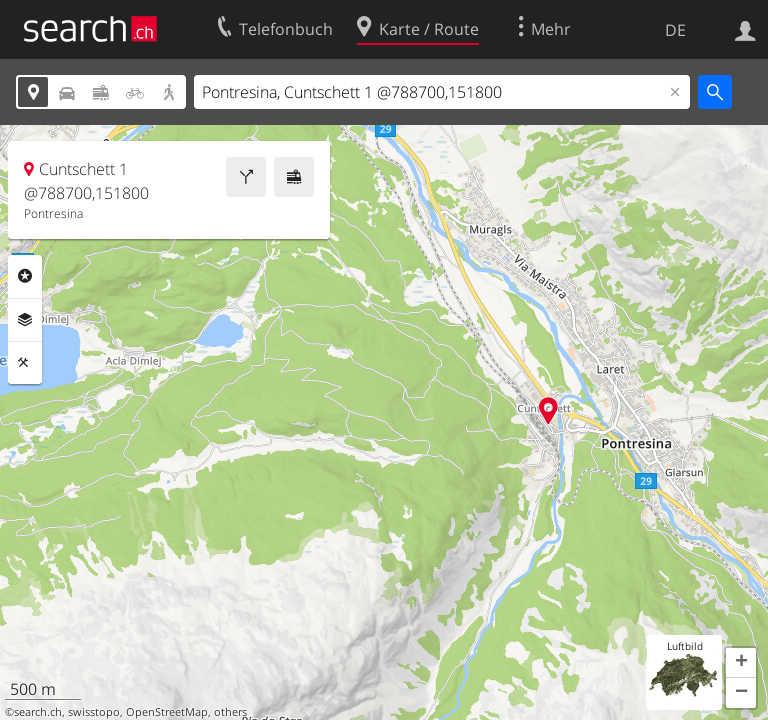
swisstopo (94, 712)
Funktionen (25, 363)
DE (675, 30)
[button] (741, 663)
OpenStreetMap (167, 712)
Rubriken (25, 276)
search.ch (38, 712)
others (230, 712)
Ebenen (25, 320)
